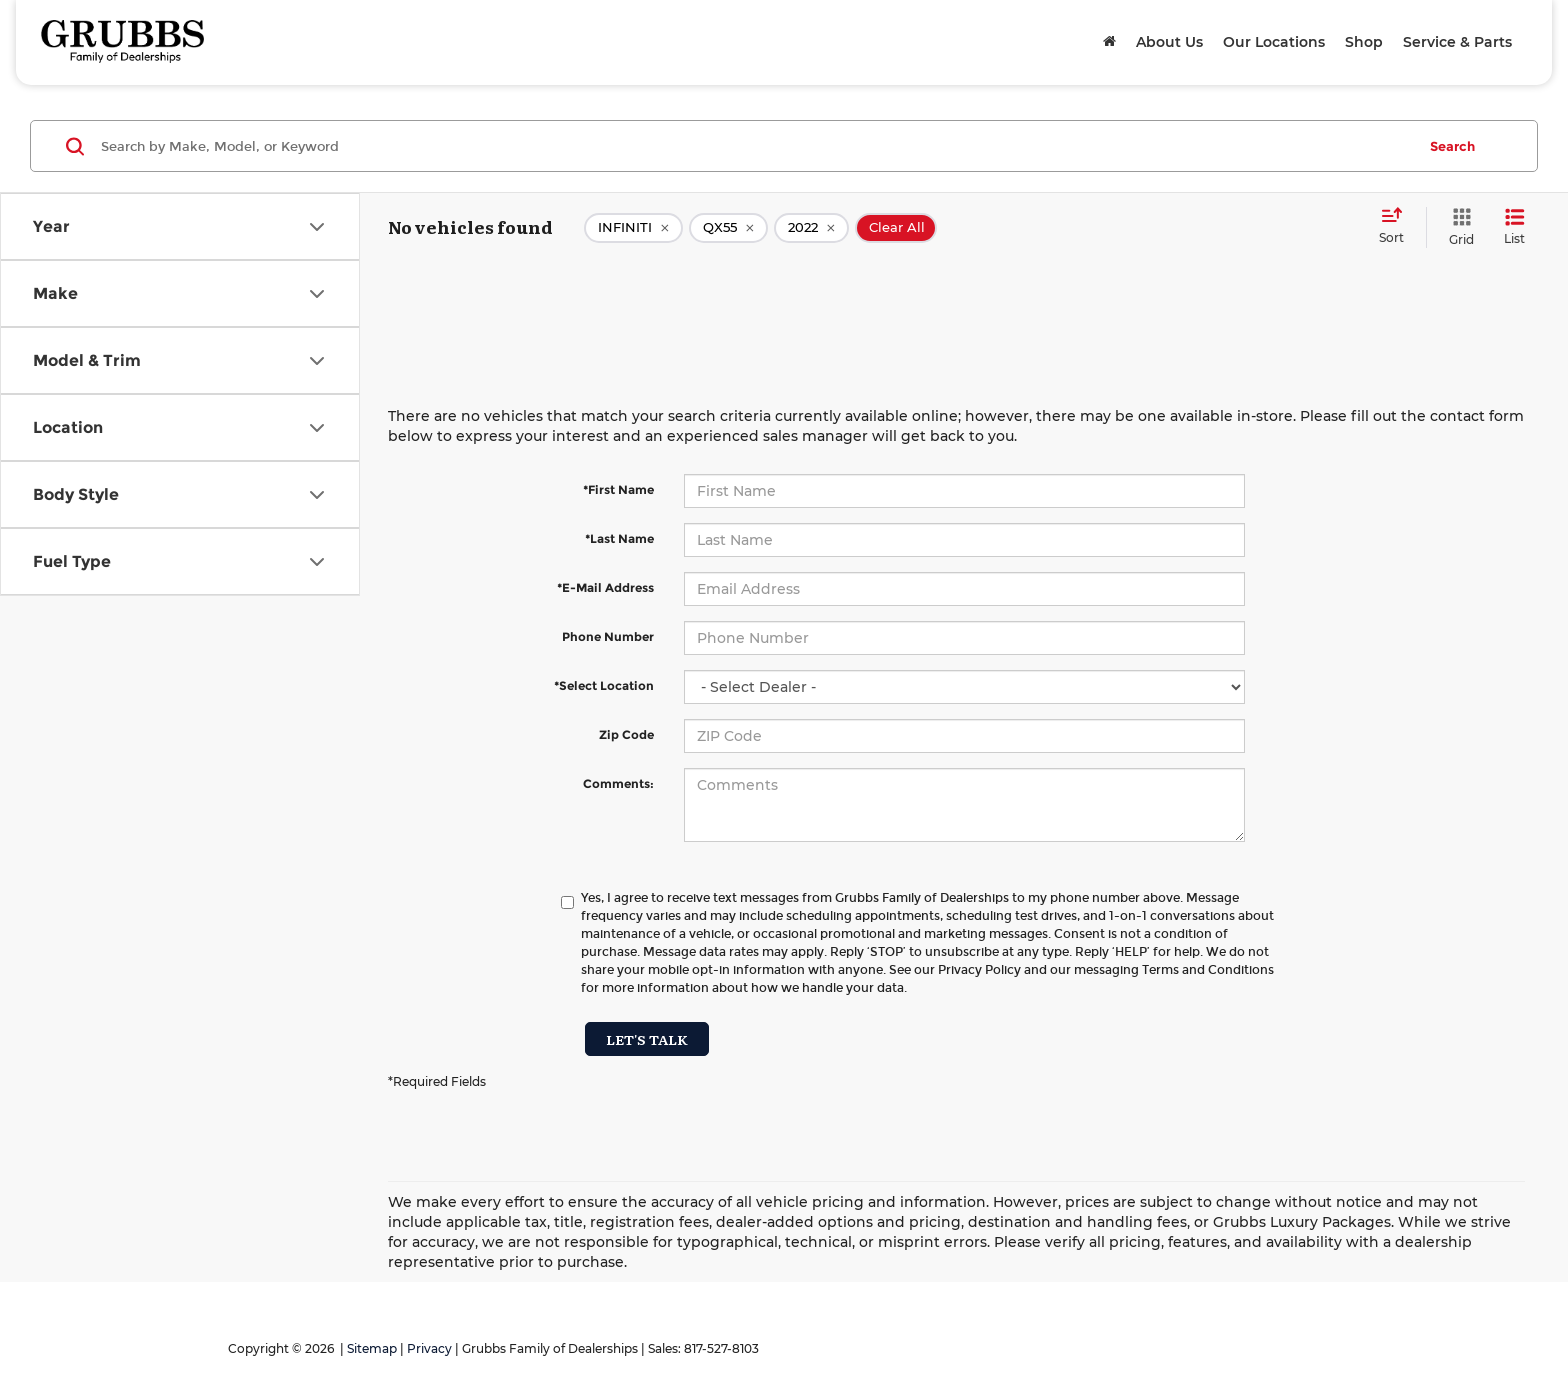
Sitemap (372, 1348)
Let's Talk (647, 1039)
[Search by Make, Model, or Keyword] (755, 146)
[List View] (1514, 227)
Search (1452, 146)
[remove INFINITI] (633, 228)
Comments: (618, 783)
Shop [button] (1364, 42)
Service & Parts (1457, 42)
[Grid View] (1457, 227)
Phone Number (608, 636)
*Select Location (604, 685)
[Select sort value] (1397, 227)
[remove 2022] (811, 228)
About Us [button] (1169, 42)
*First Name (618, 489)
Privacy (429, 1348)
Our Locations (1274, 42)
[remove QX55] (728, 228)
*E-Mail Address (605, 587)
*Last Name (619, 538)
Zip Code (626, 734)
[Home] (1109, 42)
